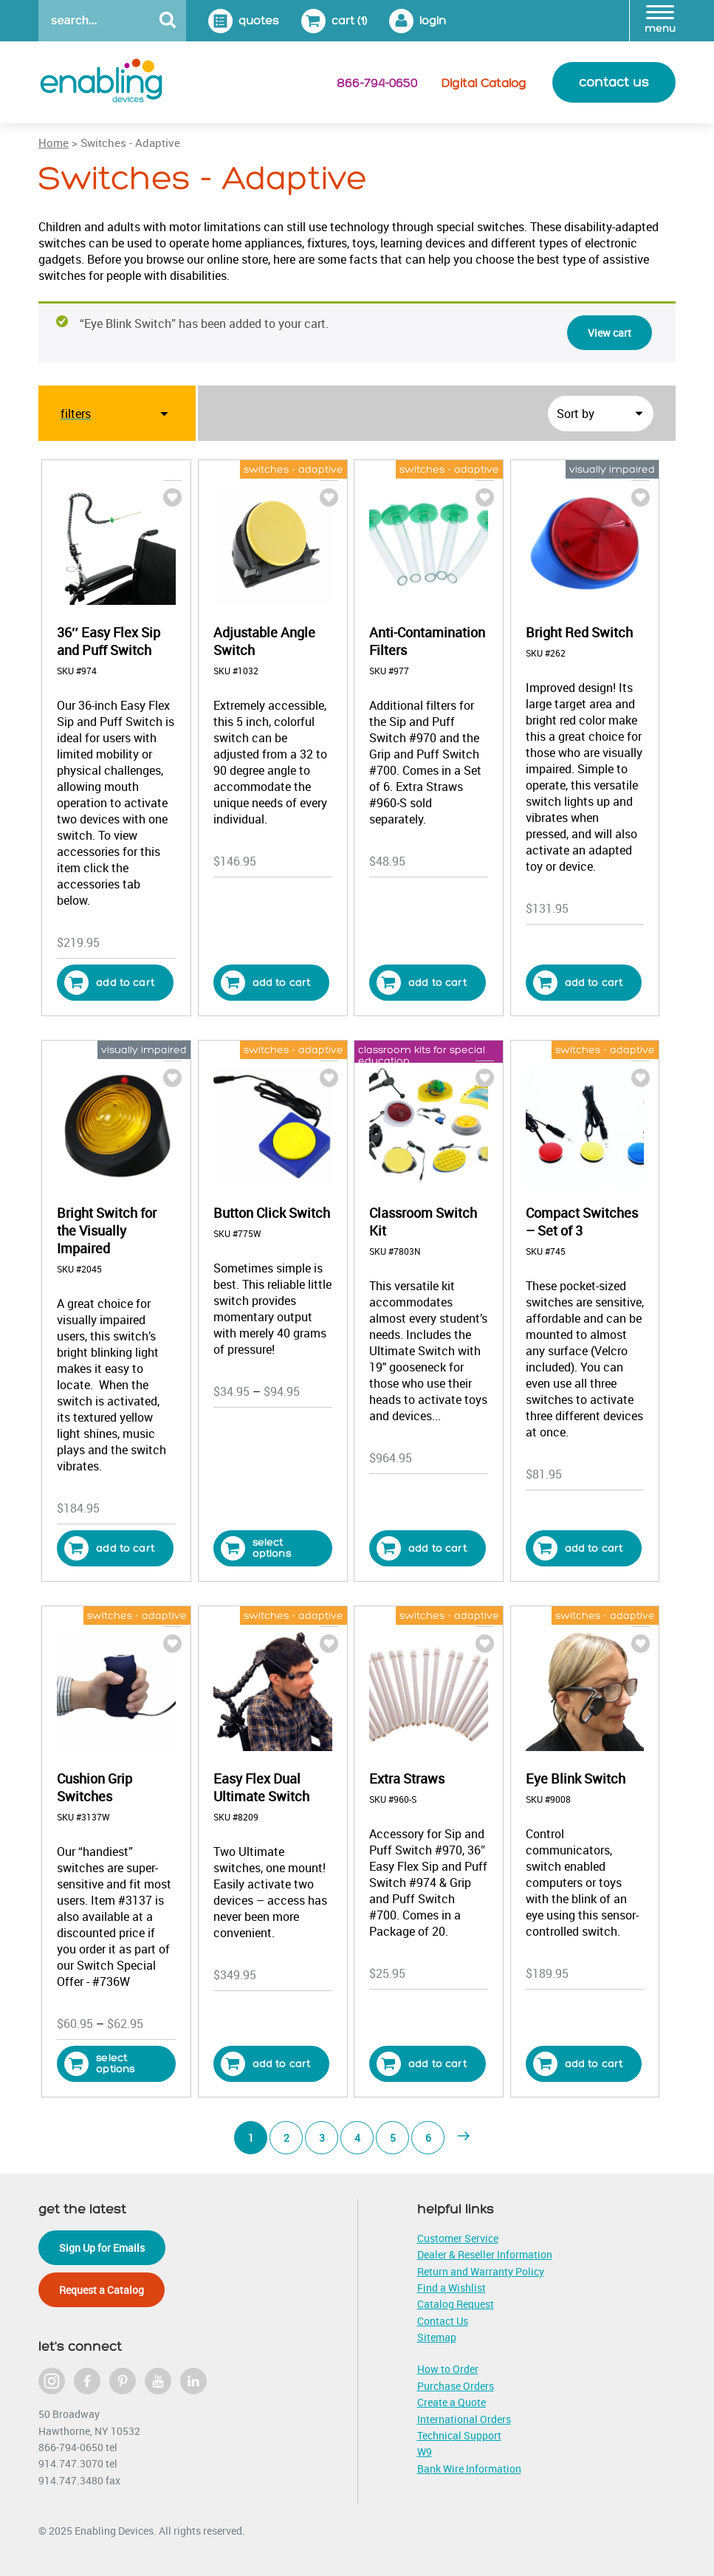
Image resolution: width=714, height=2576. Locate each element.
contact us (614, 82)
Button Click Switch (271, 1213)
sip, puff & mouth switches (119, 469)
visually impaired (612, 469)
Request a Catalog (101, 2290)
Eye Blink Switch (575, 1778)
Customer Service (457, 2238)
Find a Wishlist (451, 2288)
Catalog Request (455, 2304)
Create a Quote (451, 2402)
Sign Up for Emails (102, 2248)
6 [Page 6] (428, 2138)
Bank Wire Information (469, 2469)
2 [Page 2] (286, 2138)
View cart (609, 333)
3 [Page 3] (322, 2138)
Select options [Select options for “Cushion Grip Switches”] (99, 2064)
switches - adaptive (293, 469)
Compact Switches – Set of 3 (582, 1221)
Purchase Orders (455, 2386)
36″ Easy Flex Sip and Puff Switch (108, 641)
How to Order (447, 2369)
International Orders (464, 2419)
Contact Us (442, 2321)
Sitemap (436, 2337)
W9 (424, 2452)
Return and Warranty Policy (480, 2271)
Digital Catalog (484, 83)
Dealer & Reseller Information (484, 2254)
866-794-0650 (377, 83)
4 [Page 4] (357, 2138)
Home (53, 142)
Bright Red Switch (579, 632)
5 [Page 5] (393, 2138)
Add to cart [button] (109, 982)
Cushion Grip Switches (94, 1787)
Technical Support (459, 2435)
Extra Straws (406, 1778)
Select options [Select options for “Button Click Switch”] (256, 1548)
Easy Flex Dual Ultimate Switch (261, 1787)
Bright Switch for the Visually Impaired (107, 1230)
